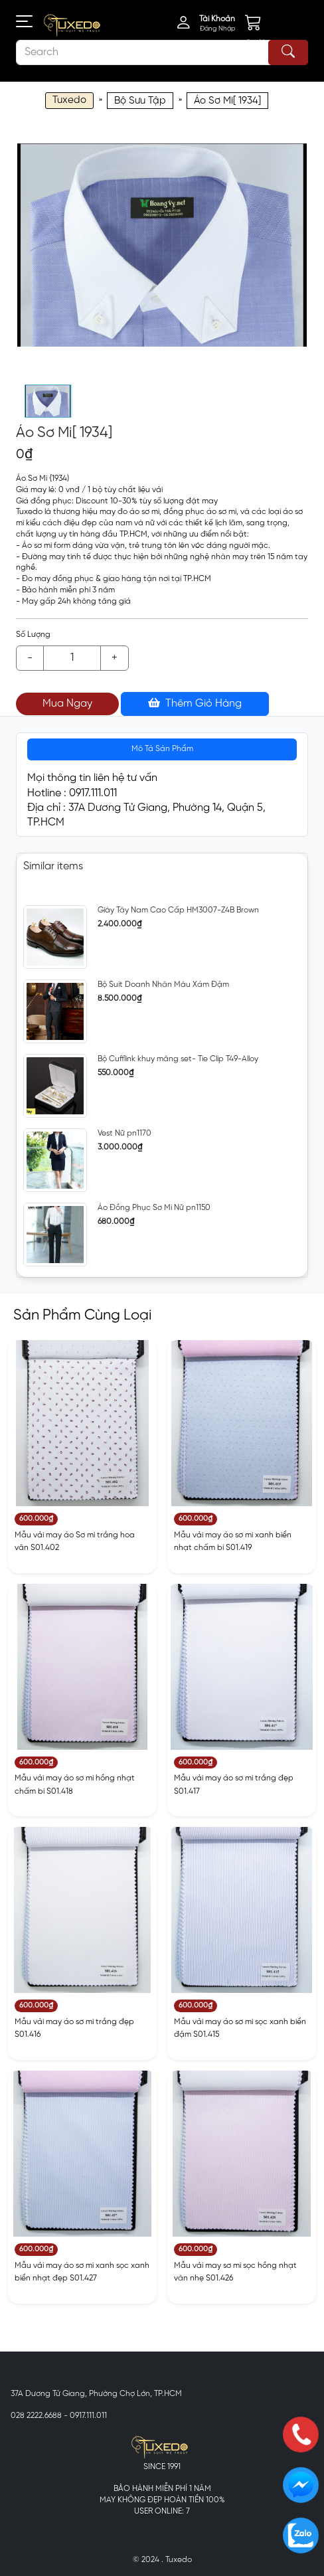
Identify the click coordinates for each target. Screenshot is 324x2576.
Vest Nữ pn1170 (124, 1133)
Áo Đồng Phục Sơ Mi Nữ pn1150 (154, 1207)
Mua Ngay (67, 703)
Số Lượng (33, 634)
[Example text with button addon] (72, 658)
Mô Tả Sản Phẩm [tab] (162, 748)
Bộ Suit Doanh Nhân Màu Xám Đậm (163, 984)
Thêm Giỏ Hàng (195, 703)
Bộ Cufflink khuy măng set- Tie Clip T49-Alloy (178, 1059)
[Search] (162, 52)
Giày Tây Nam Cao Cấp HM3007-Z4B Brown (178, 910)
